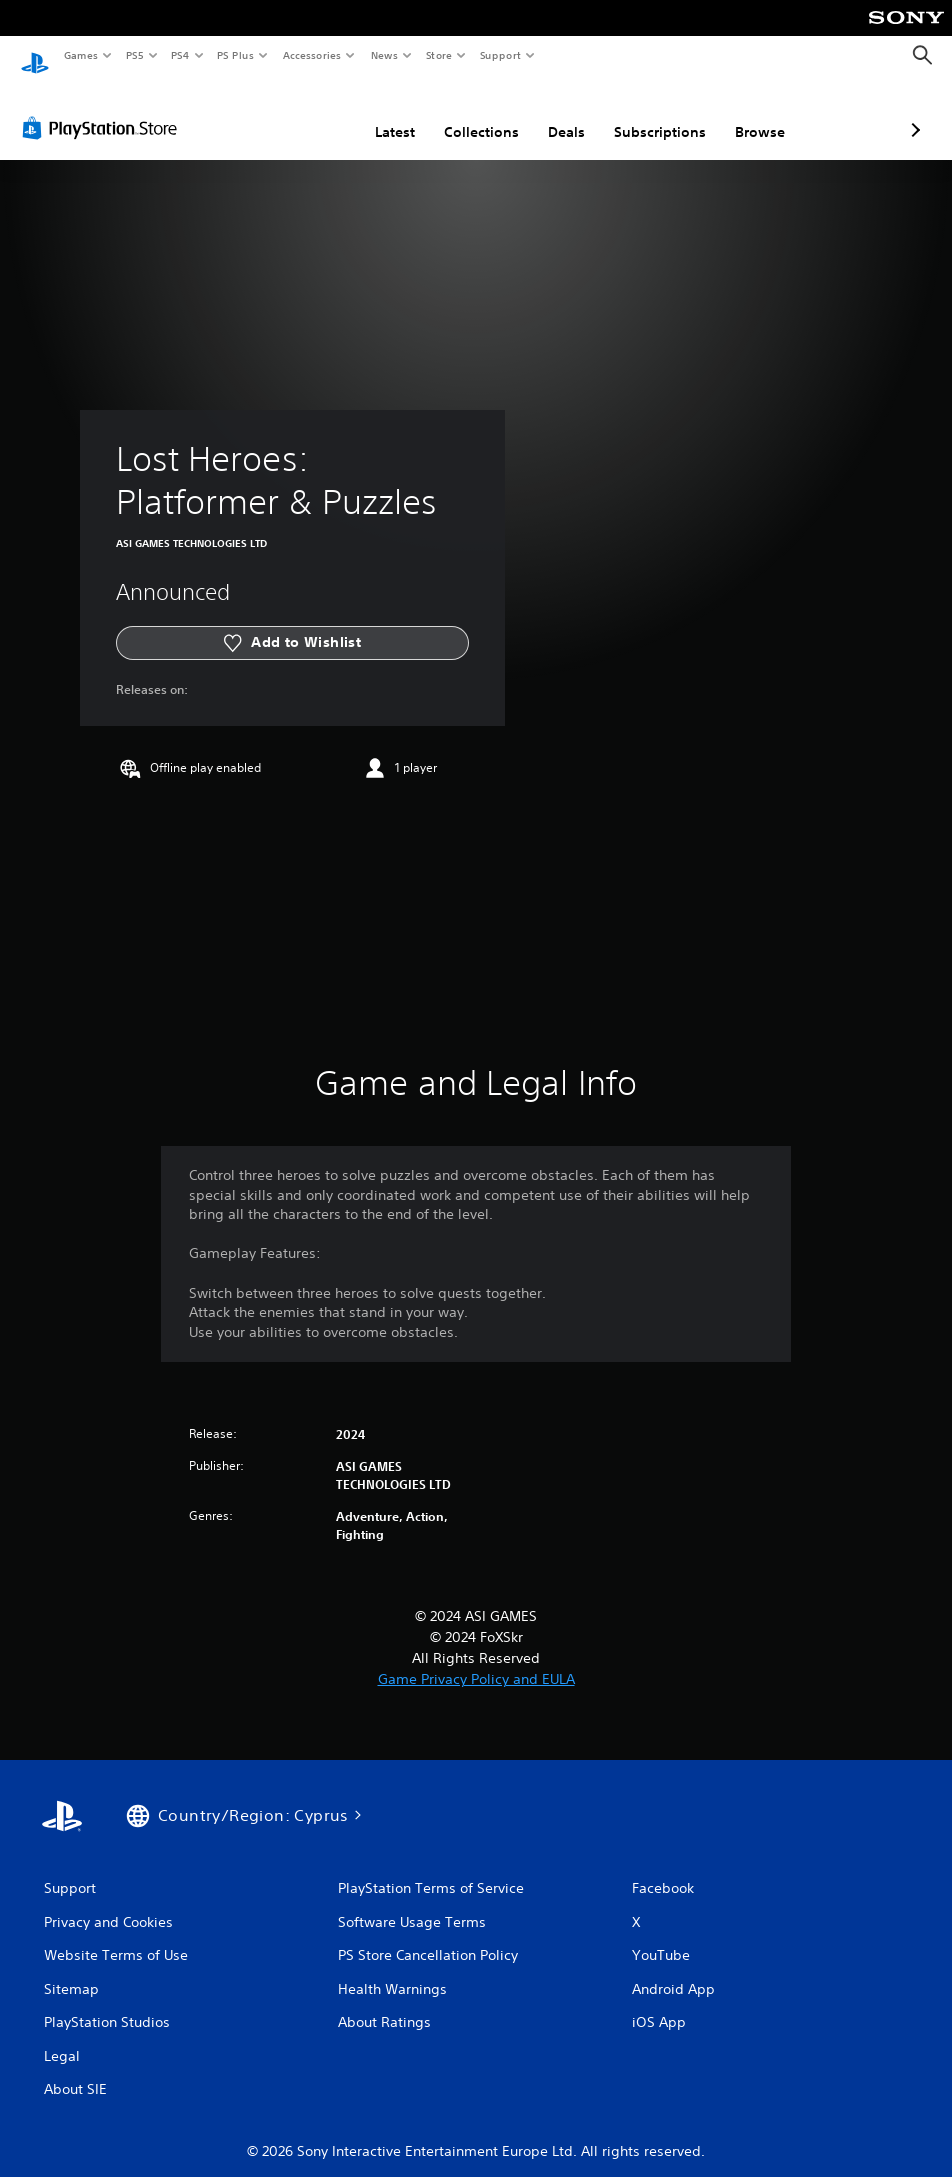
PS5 (134, 55)
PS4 (180, 55)
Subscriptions (554, 113)
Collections (375, 113)
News (384, 55)
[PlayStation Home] (35, 56)
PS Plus (236, 55)
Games (80, 55)
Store (438, 55)
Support (499, 55)
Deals (460, 113)
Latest (289, 113)
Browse (654, 113)
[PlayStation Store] (104, 109)
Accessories (311, 55)
